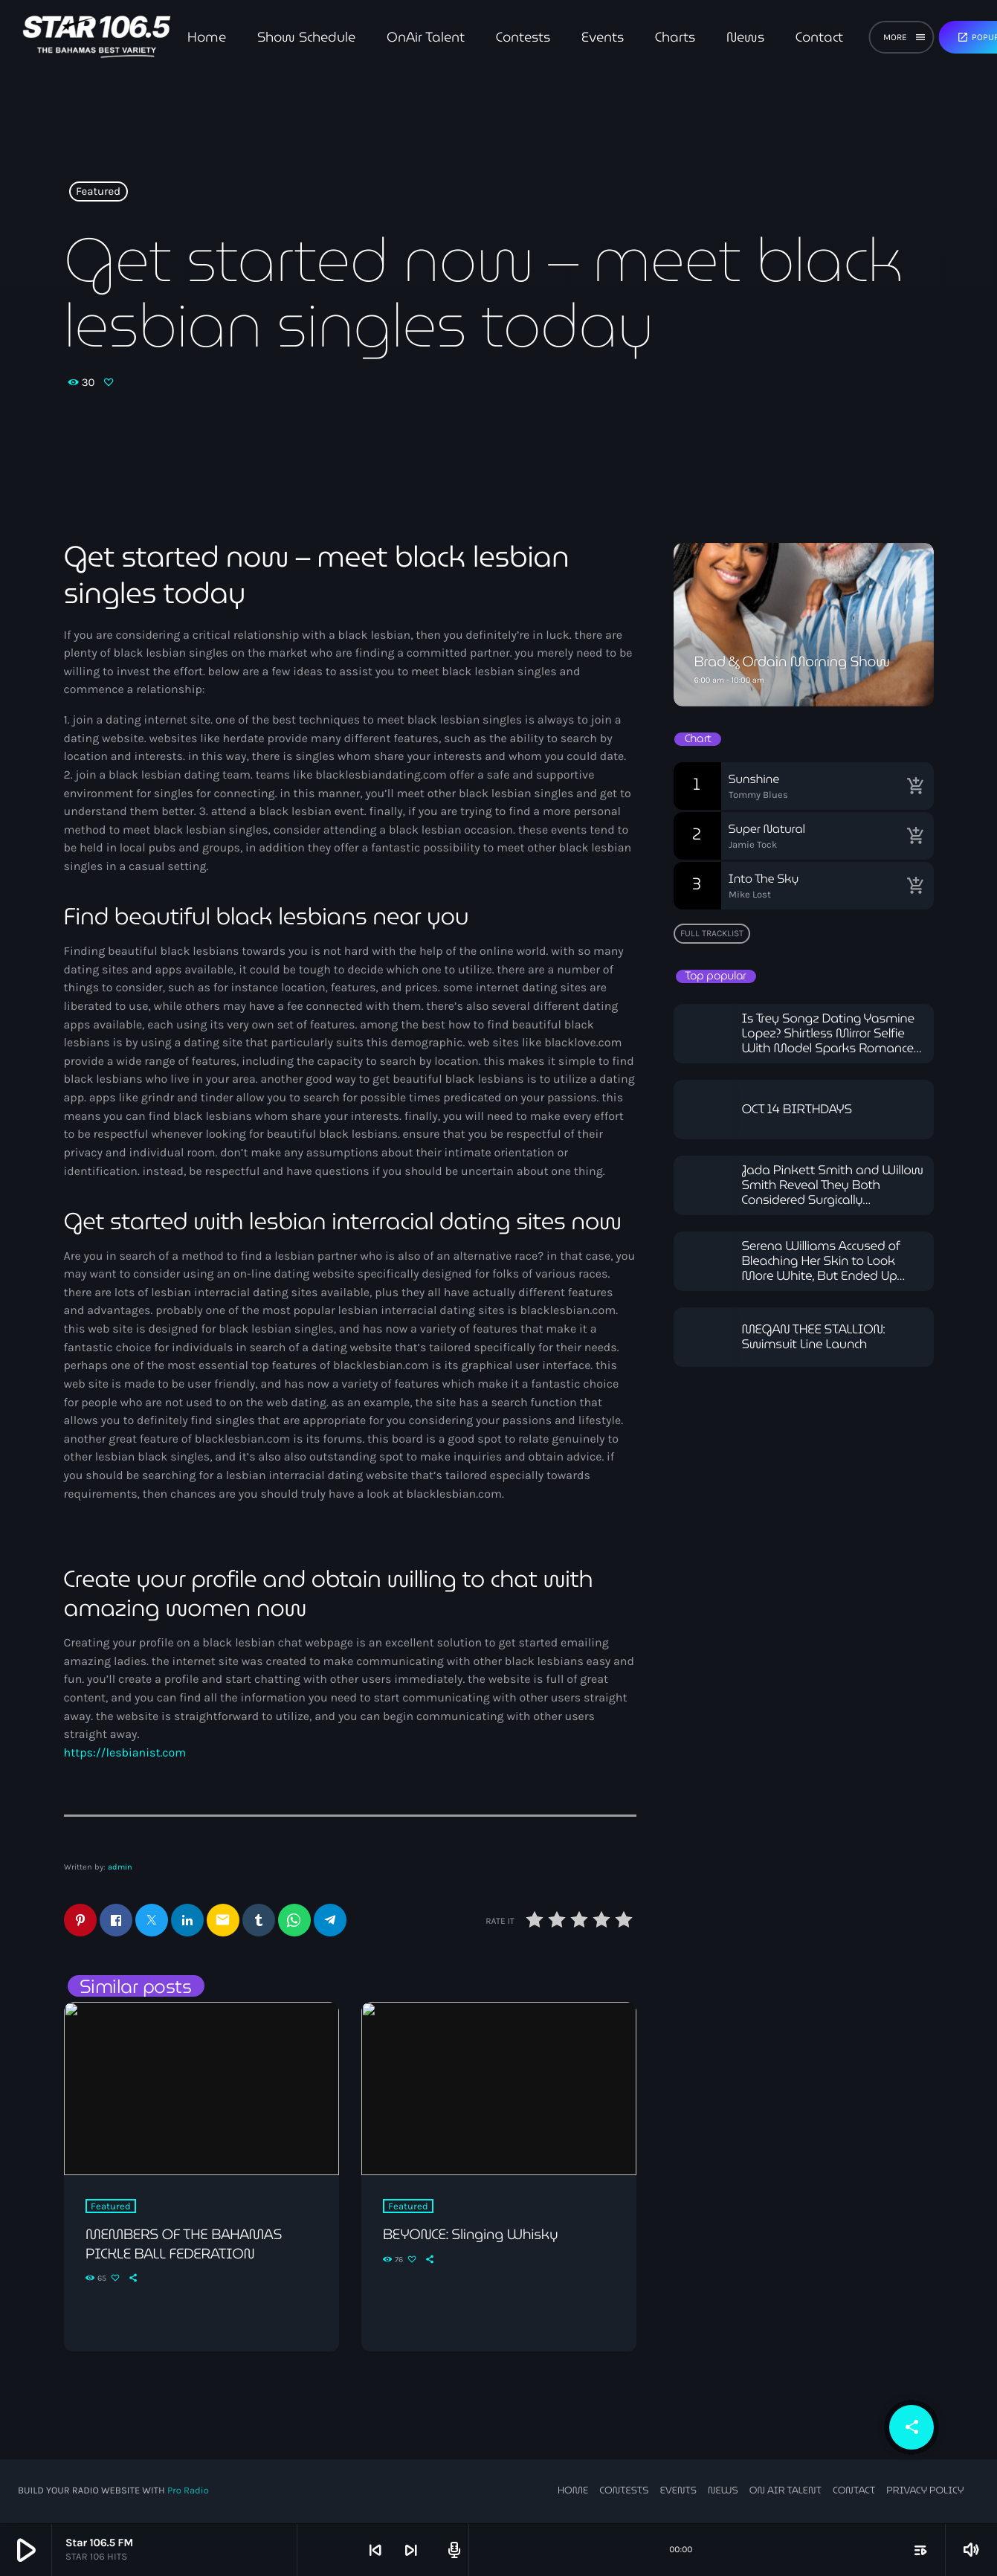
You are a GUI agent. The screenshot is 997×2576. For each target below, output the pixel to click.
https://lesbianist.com (125, 1753)
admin (120, 1867)
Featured (98, 192)
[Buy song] (915, 786)
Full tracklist (711, 933)
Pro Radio (188, 2491)
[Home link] (96, 37)
